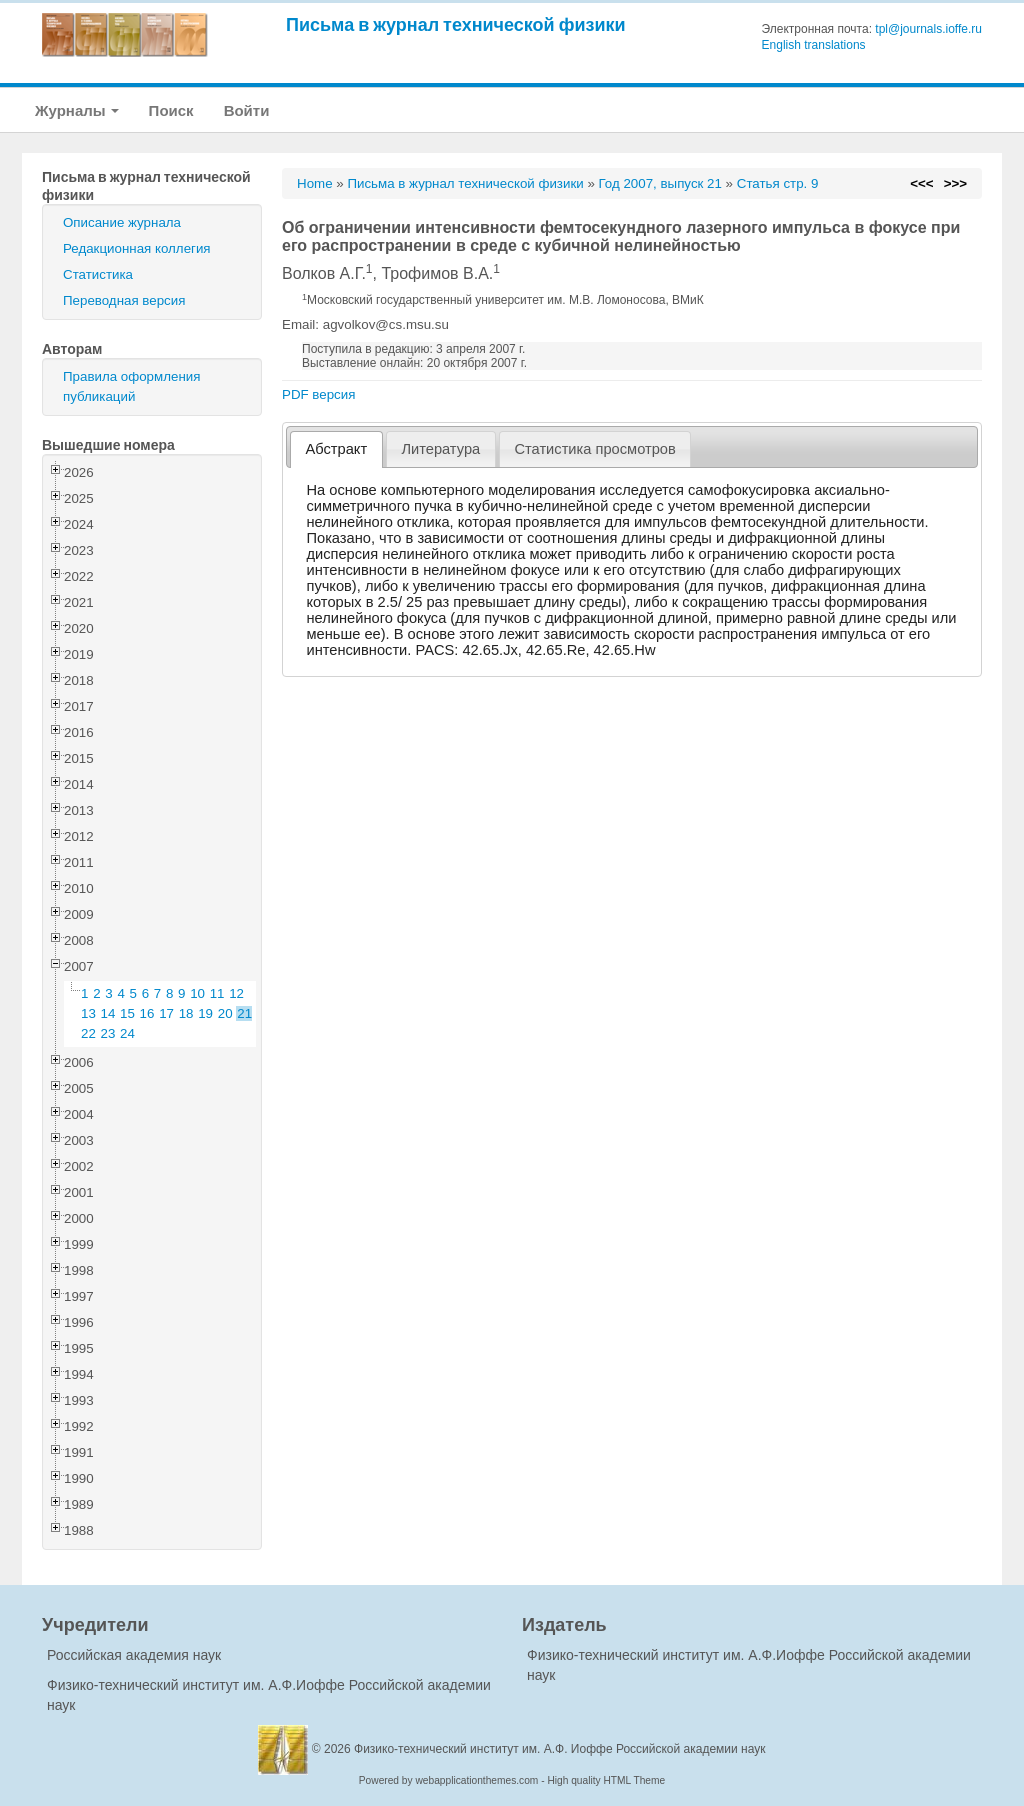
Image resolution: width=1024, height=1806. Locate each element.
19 (205, 1013)
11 (217, 993)
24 (127, 1033)
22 (88, 1033)
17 (166, 1013)
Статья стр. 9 (778, 183)
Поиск (171, 110)
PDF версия (318, 394)
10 (197, 993)
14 (108, 1013)
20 (225, 1013)
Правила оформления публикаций (131, 386)
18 (186, 1013)
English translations (814, 45)
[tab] (336, 449)
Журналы (77, 110)
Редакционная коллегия (137, 248)
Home (315, 183)
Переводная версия (124, 300)
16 (147, 1013)
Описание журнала (122, 222)
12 (236, 993)
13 (88, 1013)
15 (127, 1013)
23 (108, 1033)
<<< (921, 183)
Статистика (98, 274)
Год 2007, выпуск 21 (660, 183)
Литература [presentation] (440, 449)
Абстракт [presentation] (337, 449)
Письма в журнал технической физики (456, 24)
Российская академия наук (134, 1655)
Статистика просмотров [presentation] (594, 449)
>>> (955, 183)
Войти (247, 110)
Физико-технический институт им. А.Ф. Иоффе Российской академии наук (560, 1749)
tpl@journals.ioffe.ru (928, 29)
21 (244, 1013)
